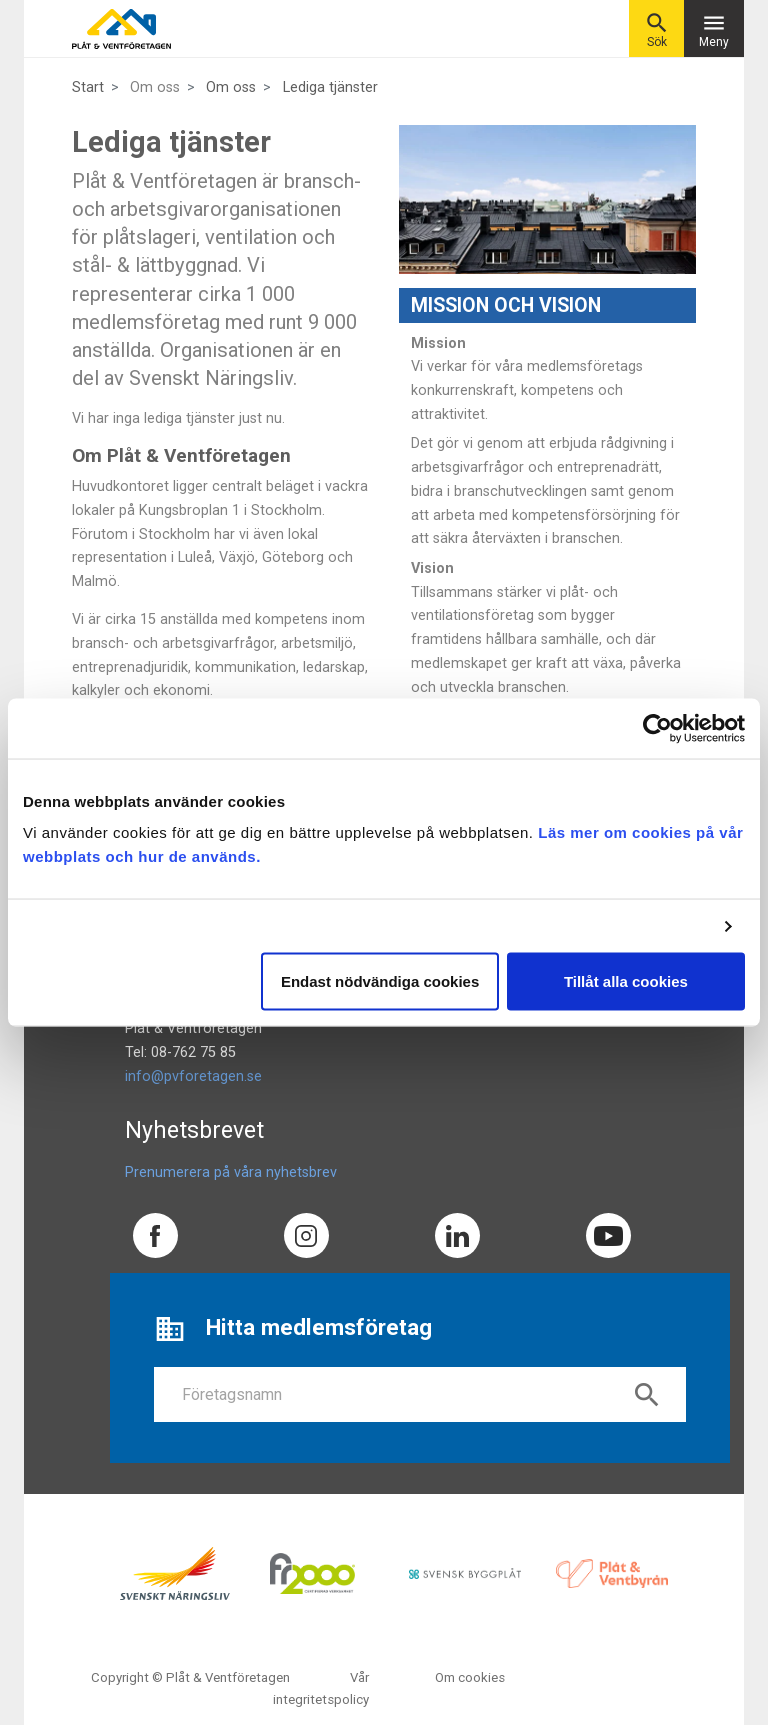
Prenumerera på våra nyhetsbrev (231, 1172)
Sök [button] (657, 29)
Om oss (231, 87)
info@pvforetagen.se (193, 1076)
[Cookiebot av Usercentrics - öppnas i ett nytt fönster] (657, 728)
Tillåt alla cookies (626, 981)
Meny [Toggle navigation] (714, 29)
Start (88, 87)
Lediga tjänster (330, 87)
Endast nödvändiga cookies (380, 981)
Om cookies (470, 1677)
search (647, 1395)
